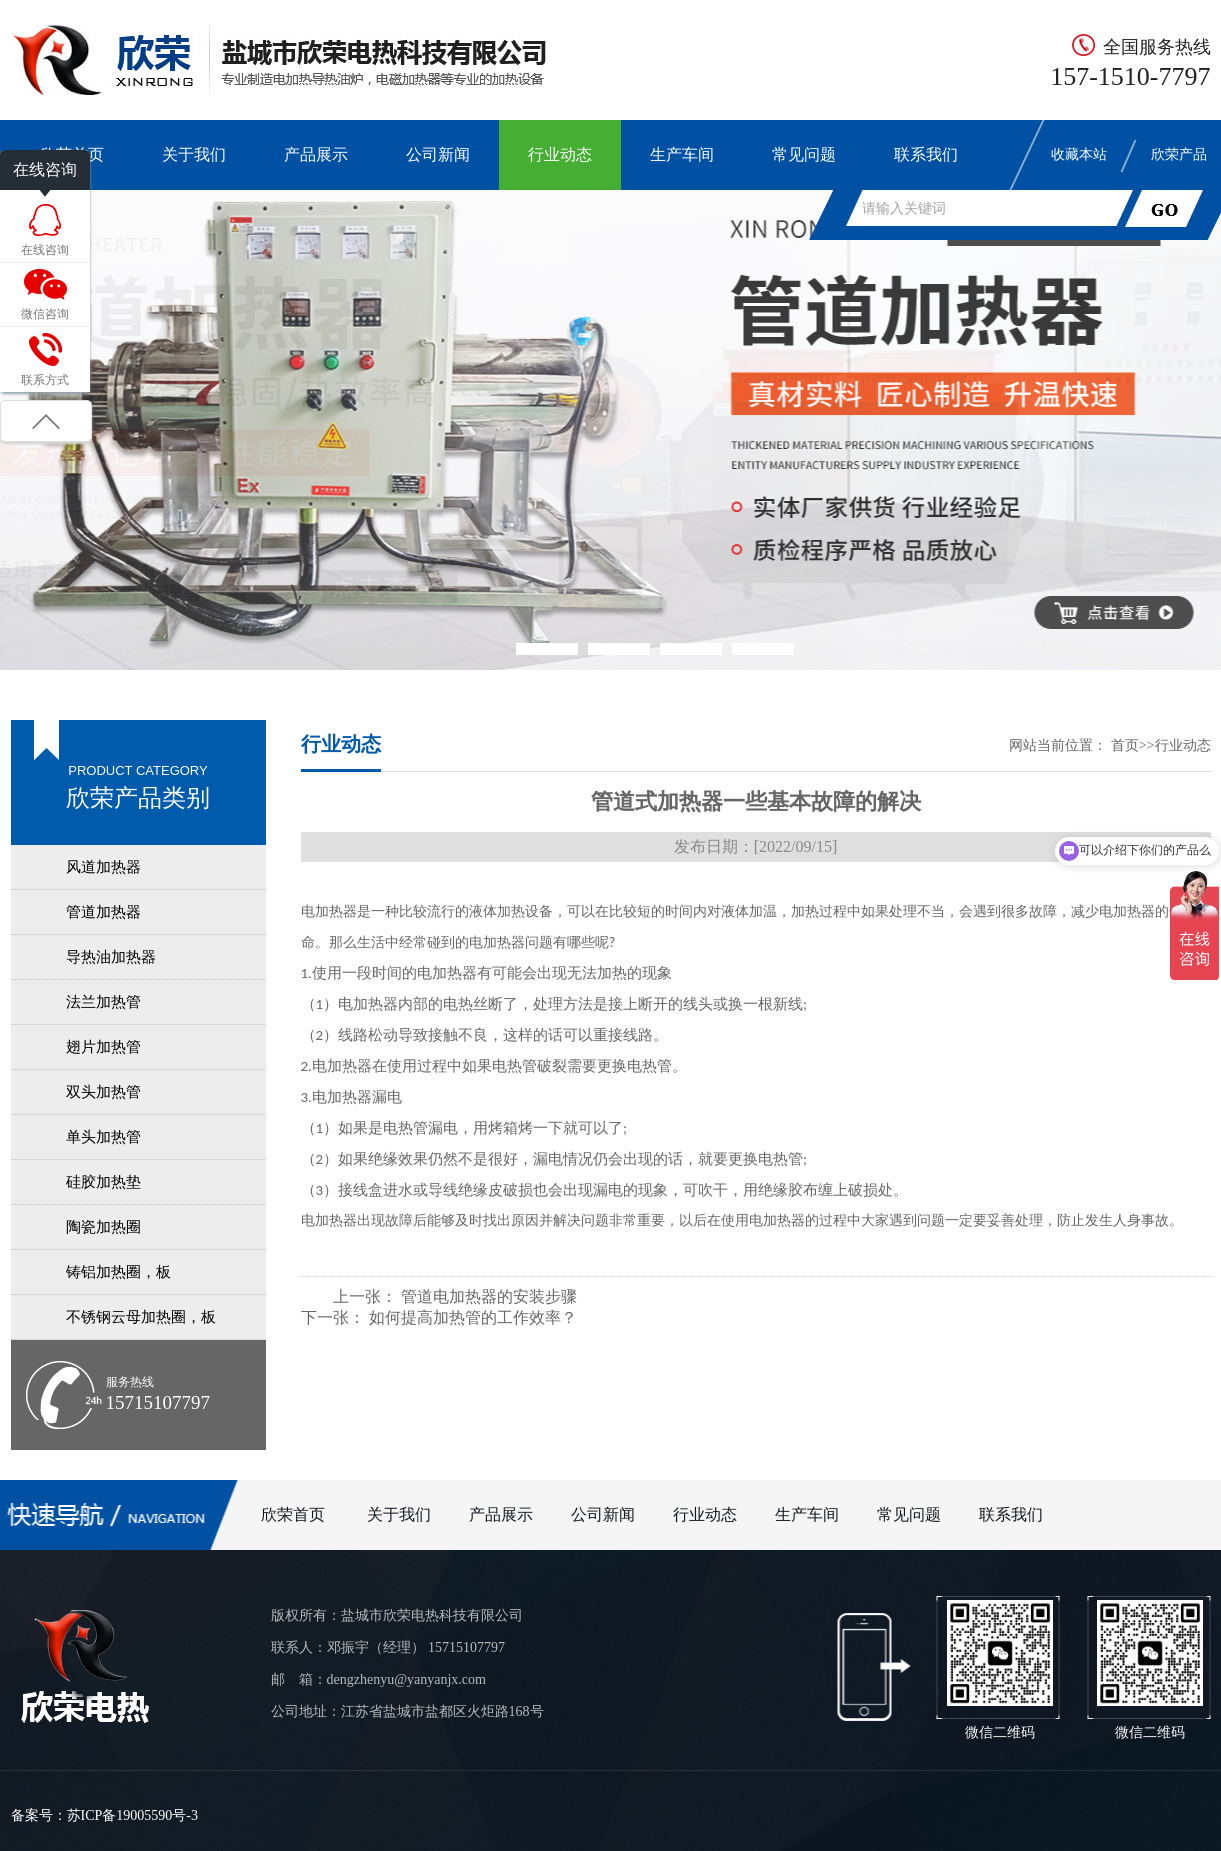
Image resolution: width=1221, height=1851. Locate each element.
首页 (1125, 745)
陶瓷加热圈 (103, 1227)
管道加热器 (103, 912)
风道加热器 (103, 867)
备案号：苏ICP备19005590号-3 (104, 1815)
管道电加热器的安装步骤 (489, 1296)
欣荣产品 (1179, 154)
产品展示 (316, 154)
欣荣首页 (295, 1514)
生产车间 (682, 154)
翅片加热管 (103, 1047)
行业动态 (560, 154)
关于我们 (194, 154)
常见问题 (804, 154)
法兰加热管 (103, 1002)
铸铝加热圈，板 (118, 1272)
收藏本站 (1079, 154)
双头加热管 (103, 1092)
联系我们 (926, 154)
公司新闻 (438, 154)
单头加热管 (103, 1137)
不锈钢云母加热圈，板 (141, 1317)
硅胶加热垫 (103, 1182)
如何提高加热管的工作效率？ (473, 1317)
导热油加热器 (111, 957)
